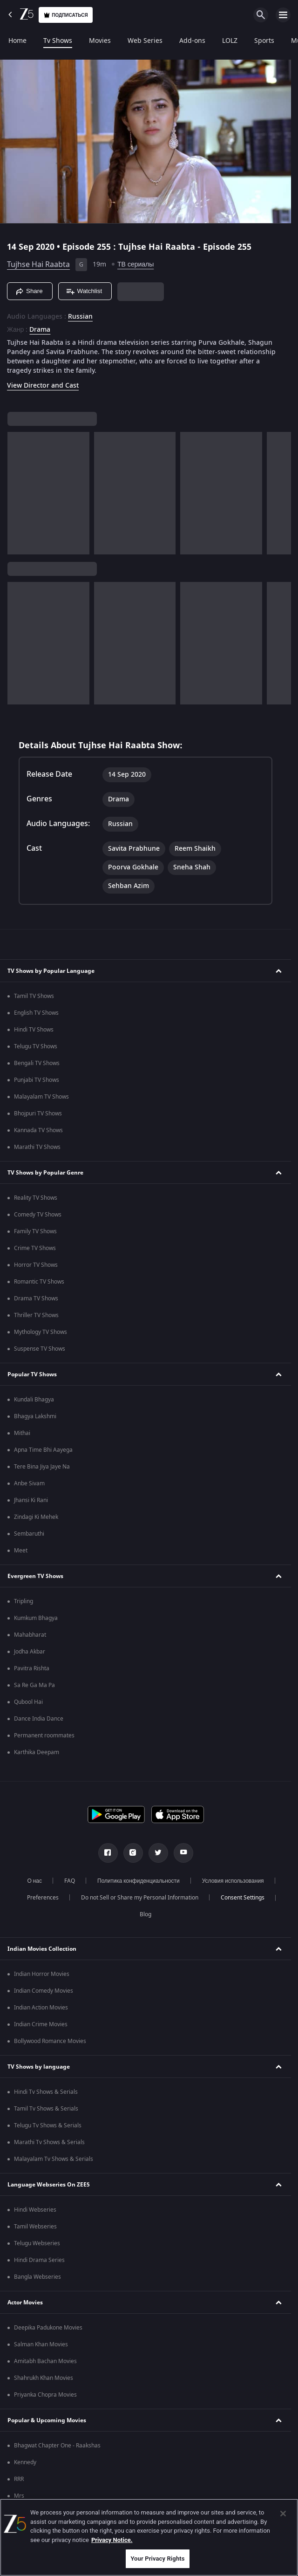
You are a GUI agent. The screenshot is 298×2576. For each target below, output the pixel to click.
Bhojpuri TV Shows (38, 1113)
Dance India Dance (38, 1719)
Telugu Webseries (37, 2243)
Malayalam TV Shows (41, 1097)
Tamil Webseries (35, 2226)
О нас (34, 1881)
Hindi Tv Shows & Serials (46, 2092)
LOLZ (229, 41)
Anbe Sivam (29, 1483)
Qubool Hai (28, 1702)
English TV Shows (36, 1013)
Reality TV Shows (35, 1198)
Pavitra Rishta (31, 1668)
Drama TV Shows (36, 1298)
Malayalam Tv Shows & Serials (53, 2159)
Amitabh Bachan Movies (45, 2361)
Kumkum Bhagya (36, 1618)
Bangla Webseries (37, 2277)
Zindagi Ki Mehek (36, 1517)
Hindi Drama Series (39, 2260)
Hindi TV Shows (34, 1029)
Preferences (43, 1897)
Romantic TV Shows (39, 1282)
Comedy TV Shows (37, 1214)
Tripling (23, 1601)
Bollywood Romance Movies (50, 2041)
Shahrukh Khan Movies (43, 2378)
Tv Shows (57, 41)
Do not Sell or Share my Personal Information (139, 1897)
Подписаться (65, 15)
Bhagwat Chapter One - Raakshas (57, 2445)
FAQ (69, 1881)
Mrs (19, 2496)
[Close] (283, 2513)
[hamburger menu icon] (283, 14)
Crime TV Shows (35, 1248)
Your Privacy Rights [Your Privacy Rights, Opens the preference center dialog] (157, 2558)
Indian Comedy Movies (43, 1991)
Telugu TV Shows (35, 1046)
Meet (20, 1550)
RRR (19, 2479)
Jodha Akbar (29, 1651)
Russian (80, 316)
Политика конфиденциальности (138, 1881)
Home (17, 41)
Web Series (145, 41)
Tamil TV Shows (34, 996)
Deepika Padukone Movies (48, 2327)
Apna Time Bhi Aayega (43, 1450)
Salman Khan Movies (41, 2344)
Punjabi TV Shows (36, 1080)
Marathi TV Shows (37, 1147)
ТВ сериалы (135, 264)
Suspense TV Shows (39, 1349)
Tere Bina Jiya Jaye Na (42, 1466)
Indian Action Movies (41, 2007)
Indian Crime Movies (41, 2024)
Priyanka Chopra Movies (45, 2395)
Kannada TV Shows (38, 1130)
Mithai (22, 1433)
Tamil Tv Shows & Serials (46, 2109)
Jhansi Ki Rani (31, 1500)
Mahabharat (30, 1635)
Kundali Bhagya (34, 1399)
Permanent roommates (44, 1735)
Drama (39, 330)
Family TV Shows (35, 1231)
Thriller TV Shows (36, 1315)
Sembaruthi (29, 1534)
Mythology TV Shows (40, 1332)
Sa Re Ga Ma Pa (34, 1685)
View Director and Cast (43, 385)
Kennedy (25, 2462)
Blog (145, 1914)
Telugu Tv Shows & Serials (47, 2125)
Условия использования (233, 1881)
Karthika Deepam (36, 1752)
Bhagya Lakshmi (35, 1416)
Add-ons (192, 41)
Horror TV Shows (36, 1265)
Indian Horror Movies (41, 1974)
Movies (100, 41)
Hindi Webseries (35, 2210)
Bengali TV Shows (37, 1063)
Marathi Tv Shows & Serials (49, 2142)
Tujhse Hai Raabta (38, 264)
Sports (264, 41)
